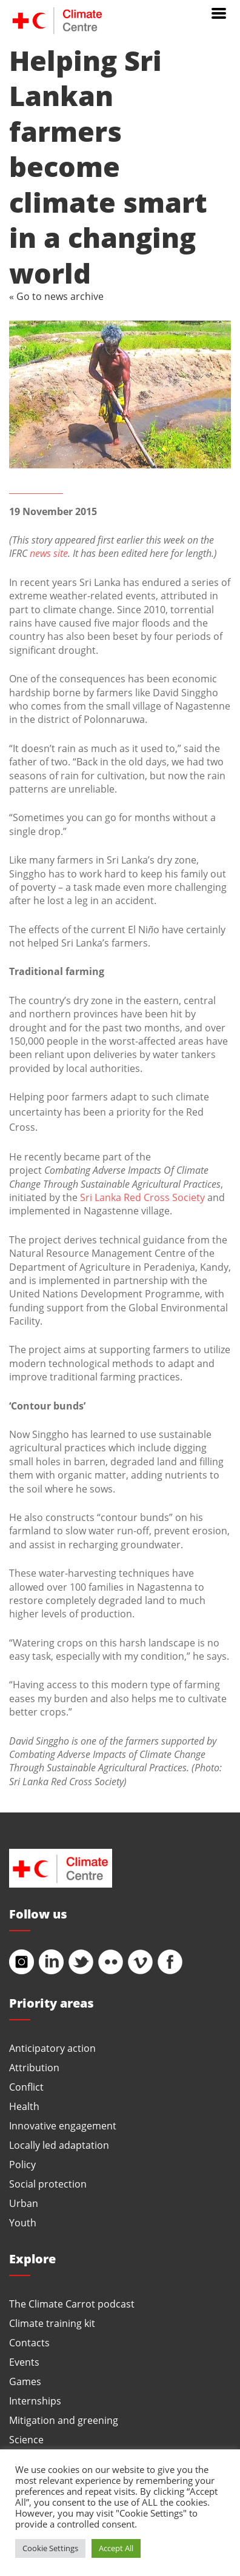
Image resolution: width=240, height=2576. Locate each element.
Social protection (48, 2183)
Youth (22, 2222)
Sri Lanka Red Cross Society (142, 1197)
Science (26, 2439)
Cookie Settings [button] (50, 2548)
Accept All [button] (116, 2548)
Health (24, 2106)
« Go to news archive (56, 296)
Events (24, 2361)
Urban (23, 2203)
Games (25, 2381)
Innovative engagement (62, 2125)
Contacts (29, 2342)
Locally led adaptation (59, 2144)
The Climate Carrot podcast (72, 2303)
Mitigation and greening (63, 2420)
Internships (35, 2400)
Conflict (26, 2086)
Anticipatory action (52, 2048)
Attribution (34, 2067)
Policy (22, 2164)
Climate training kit (52, 2323)
